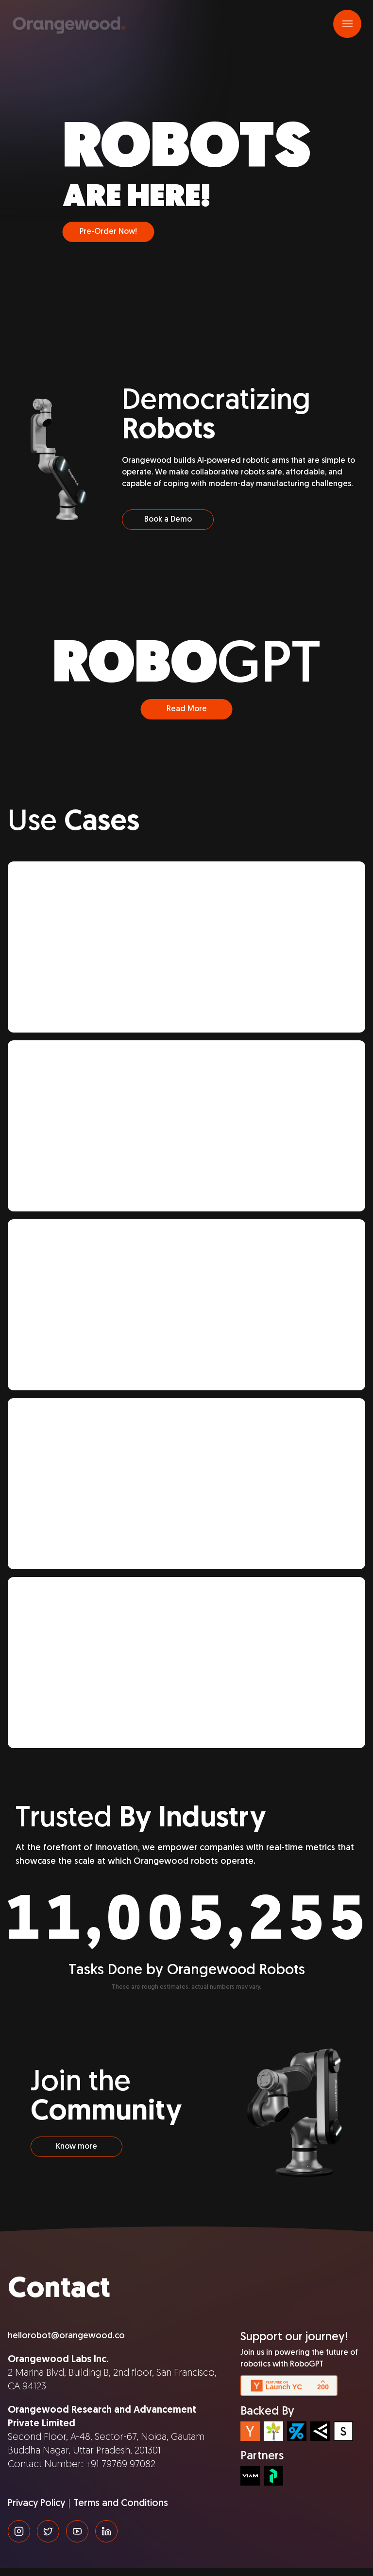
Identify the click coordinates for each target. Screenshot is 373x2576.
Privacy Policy (36, 2512)
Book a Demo (168, 528)
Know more (76, 2155)
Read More (187, 717)
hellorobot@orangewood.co (66, 2344)
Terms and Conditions (120, 2512)
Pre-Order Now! (108, 240)
